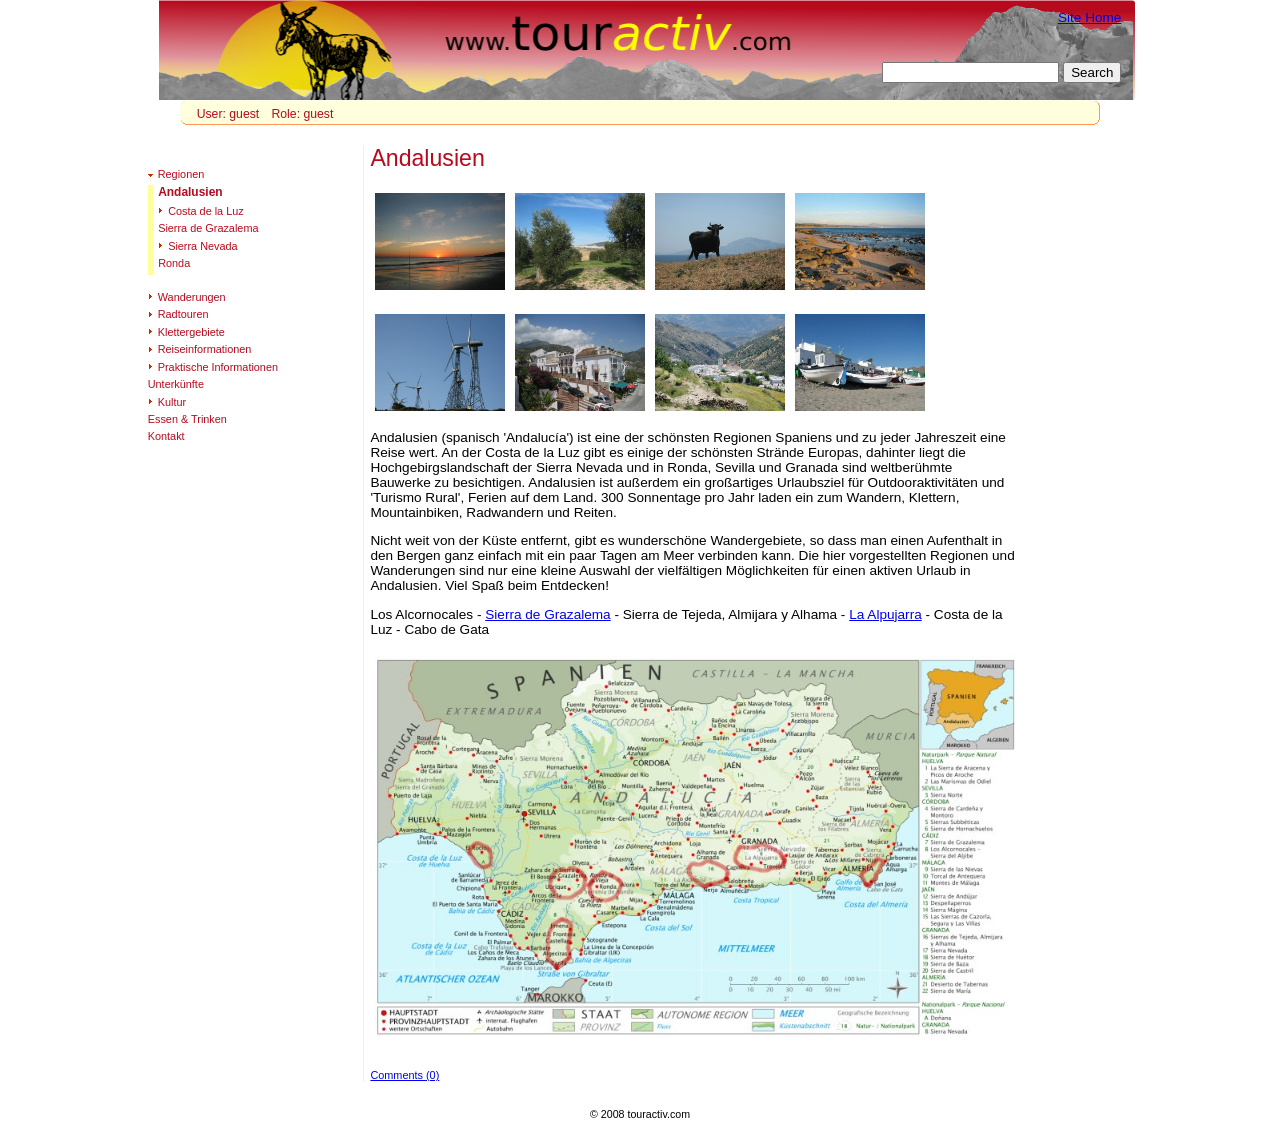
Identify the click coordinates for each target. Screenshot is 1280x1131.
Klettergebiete (191, 332)
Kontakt (166, 436)
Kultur (172, 402)
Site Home (1089, 17)
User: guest (228, 114)
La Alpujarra (885, 614)
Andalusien (190, 192)
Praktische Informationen (218, 367)
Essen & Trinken (187, 419)
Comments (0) (404, 1075)
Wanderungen (192, 297)
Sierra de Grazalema (547, 614)
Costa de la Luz (206, 211)
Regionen (181, 174)
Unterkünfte (176, 384)
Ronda (174, 263)
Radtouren (183, 314)
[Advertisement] (1089, 441)
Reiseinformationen (205, 349)
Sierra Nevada (203, 246)
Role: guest (302, 114)
